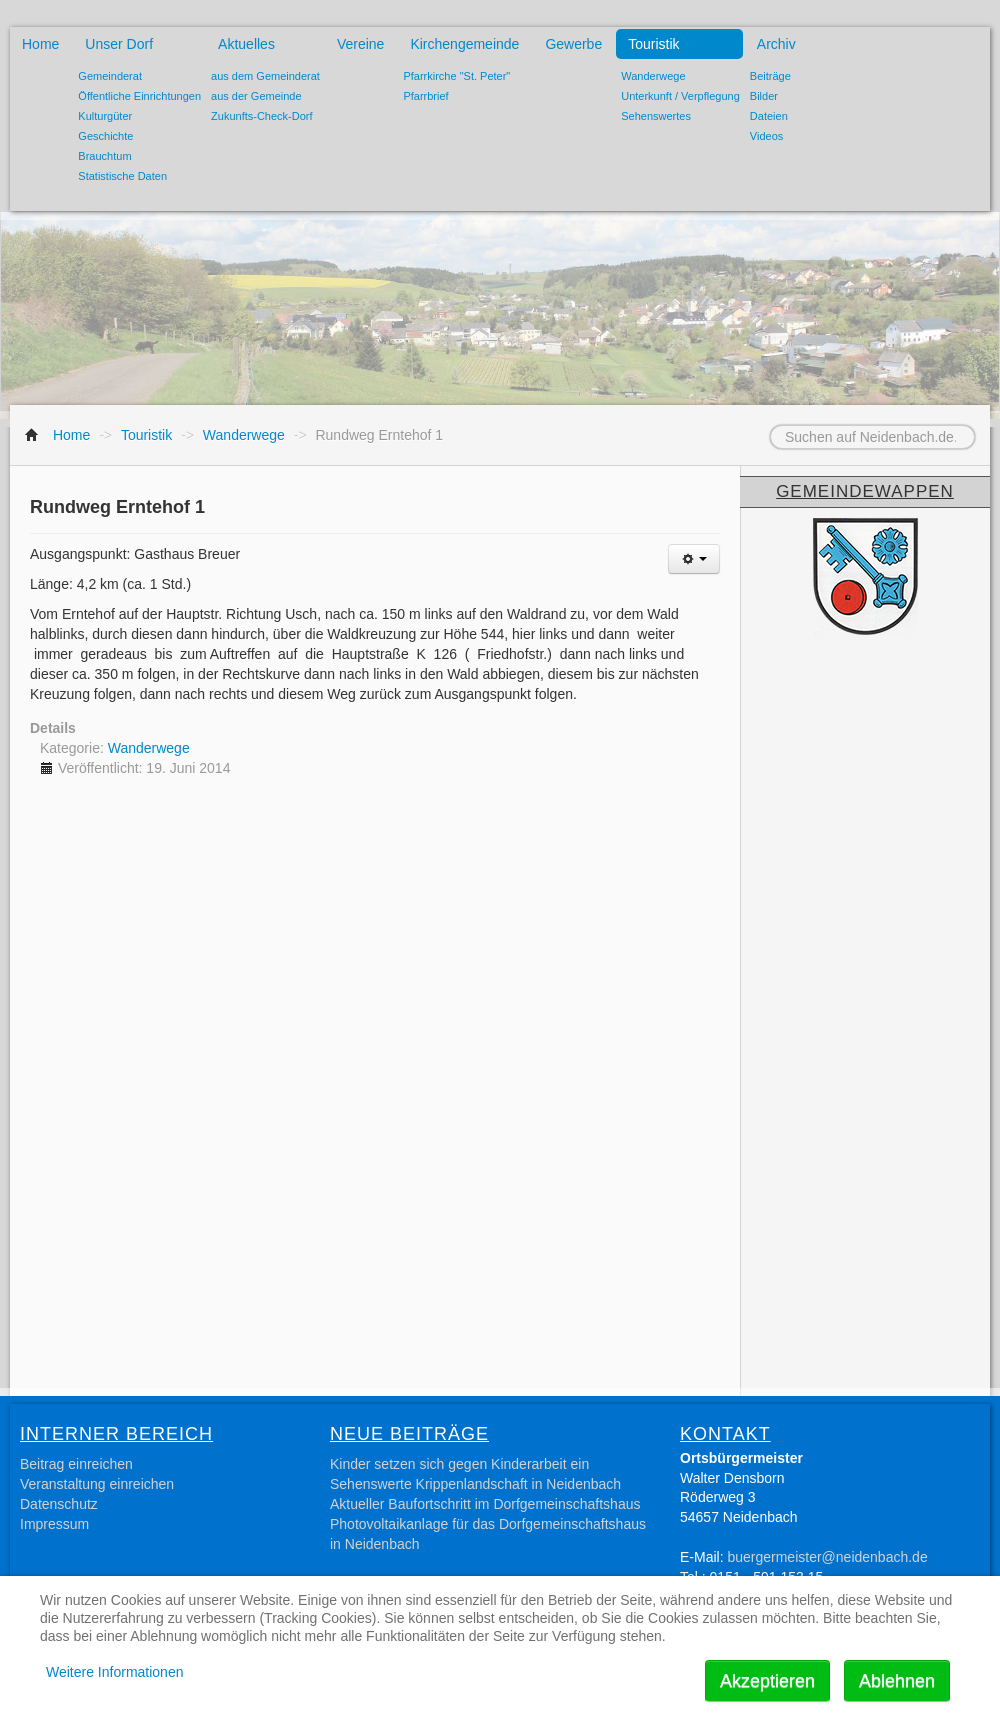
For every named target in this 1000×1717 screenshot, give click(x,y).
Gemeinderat (110, 76)
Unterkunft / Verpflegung (680, 96)
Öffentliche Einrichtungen (139, 96)
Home (40, 44)
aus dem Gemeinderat (265, 76)
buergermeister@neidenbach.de (827, 1557)
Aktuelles (246, 44)
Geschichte (105, 136)
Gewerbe (573, 44)
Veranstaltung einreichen (97, 1484)
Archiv (776, 44)
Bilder (764, 96)
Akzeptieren (767, 1681)
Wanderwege (653, 76)
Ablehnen (897, 1681)
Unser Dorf (119, 44)
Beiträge (770, 76)
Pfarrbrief (425, 96)
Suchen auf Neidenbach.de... (745, 425)
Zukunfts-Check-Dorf (261, 116)
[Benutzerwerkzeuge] (694, 559)
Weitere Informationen (114, 1672)
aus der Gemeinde (256, 96)
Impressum (54, 1524)
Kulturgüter (105, 116)
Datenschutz (59, 1504)
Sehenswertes (656, 116)
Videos (766, 136)
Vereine (360, 44)
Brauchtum (104, 156)
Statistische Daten (122, 176)
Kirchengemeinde (464, 44)
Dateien (769, 116)
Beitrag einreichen (76, 1464)
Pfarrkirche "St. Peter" (456, 76)
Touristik (653, 44)
